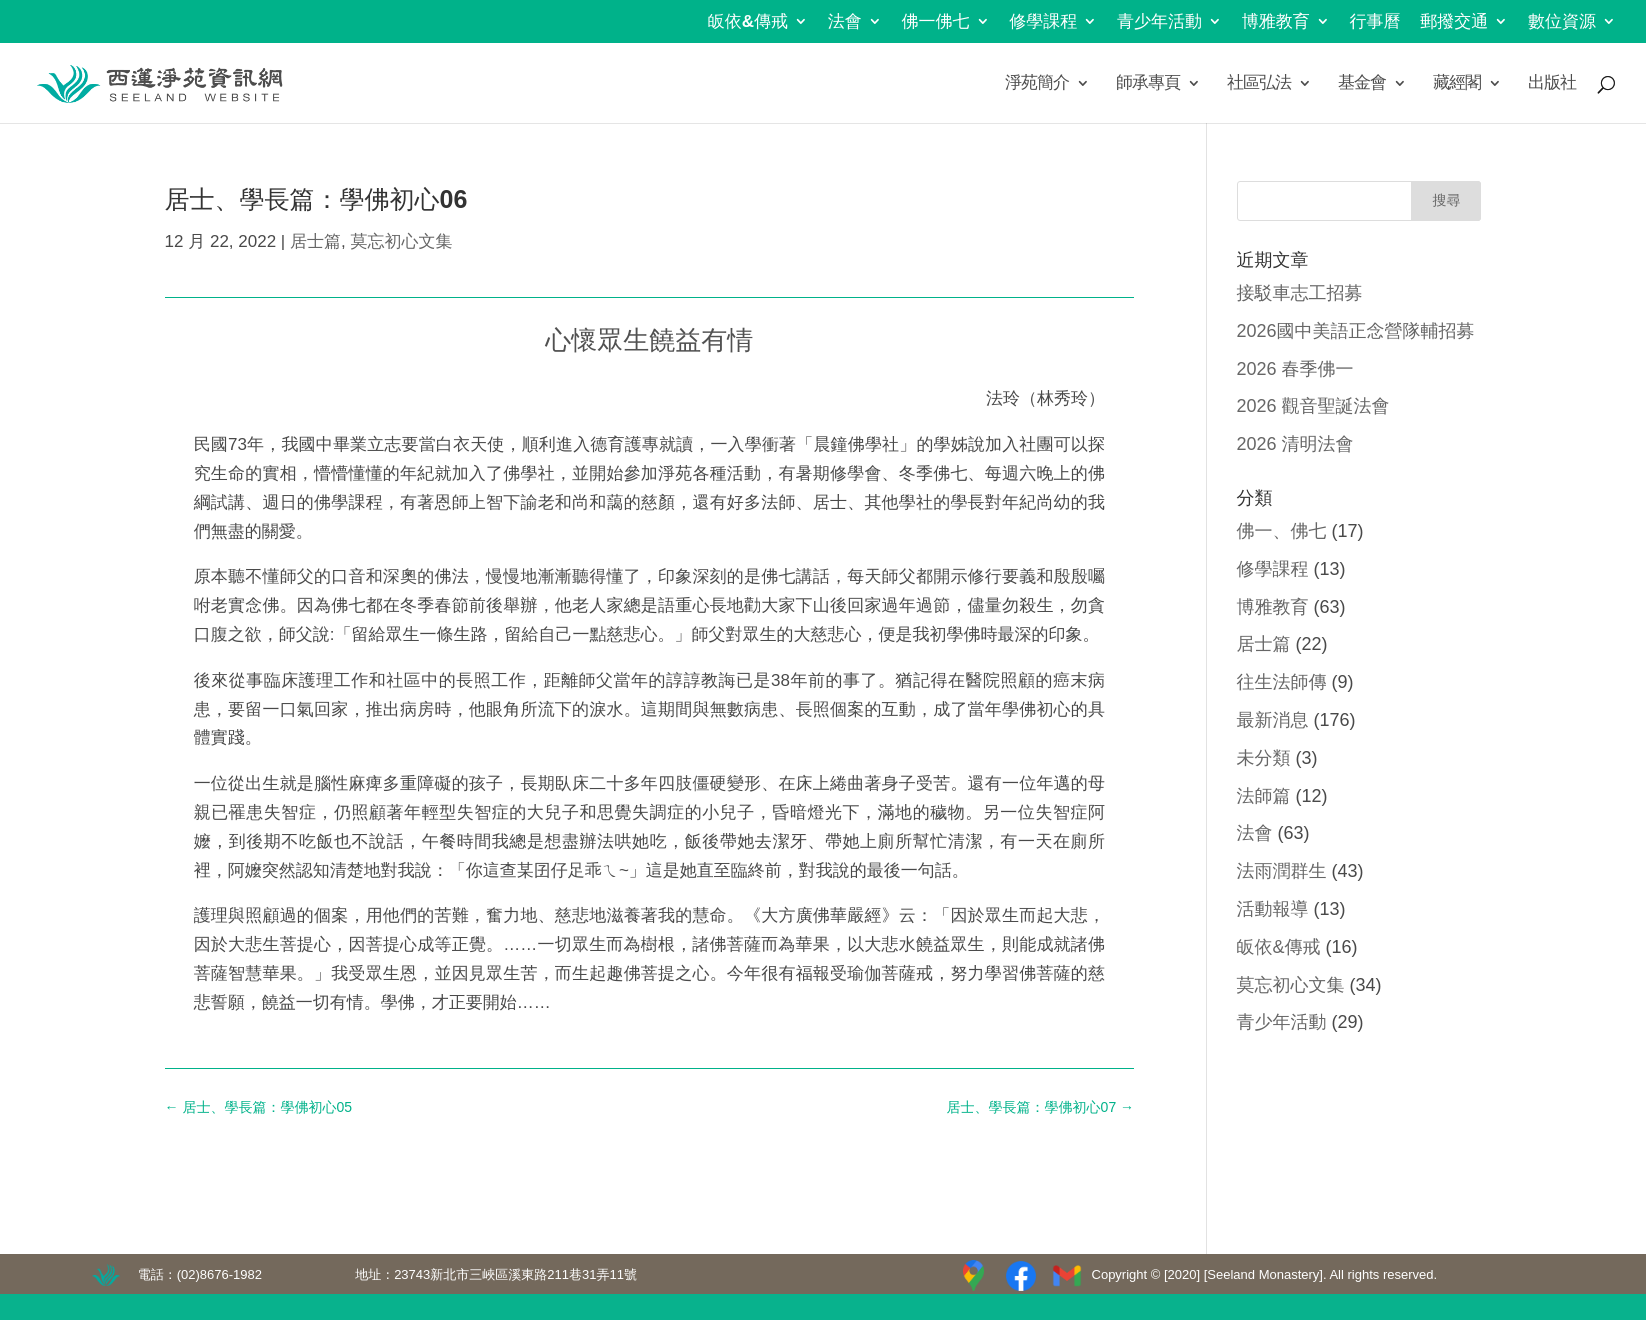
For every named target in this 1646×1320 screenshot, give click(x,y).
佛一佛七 (936, 22)
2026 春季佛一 (1295, 369)
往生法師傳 (1282, 682)
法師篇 (1264, 796)
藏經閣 (1457, 84)
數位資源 (1562, 22)
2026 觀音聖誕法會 (1313, 406)
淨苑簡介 (1037, 84)
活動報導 (1273, 909)
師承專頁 (1148, 84)
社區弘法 (1259, 84)
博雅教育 (1276, 22)
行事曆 (1375, 22)
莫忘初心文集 (401, 241)
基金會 (1362, 84)
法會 (845, 22)
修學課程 (1043, 22)
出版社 (1552, 84)
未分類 (1264, 758)
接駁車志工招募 (1300, 293)
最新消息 (1273, 720)
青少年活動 (1159, 22)
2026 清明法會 (1295, 444)
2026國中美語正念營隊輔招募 (1356, 331)
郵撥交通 (1454, 22)
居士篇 (315, 241)
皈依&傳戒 (748, 22)
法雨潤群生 (1282, 871)
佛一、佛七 (1282, 531)
